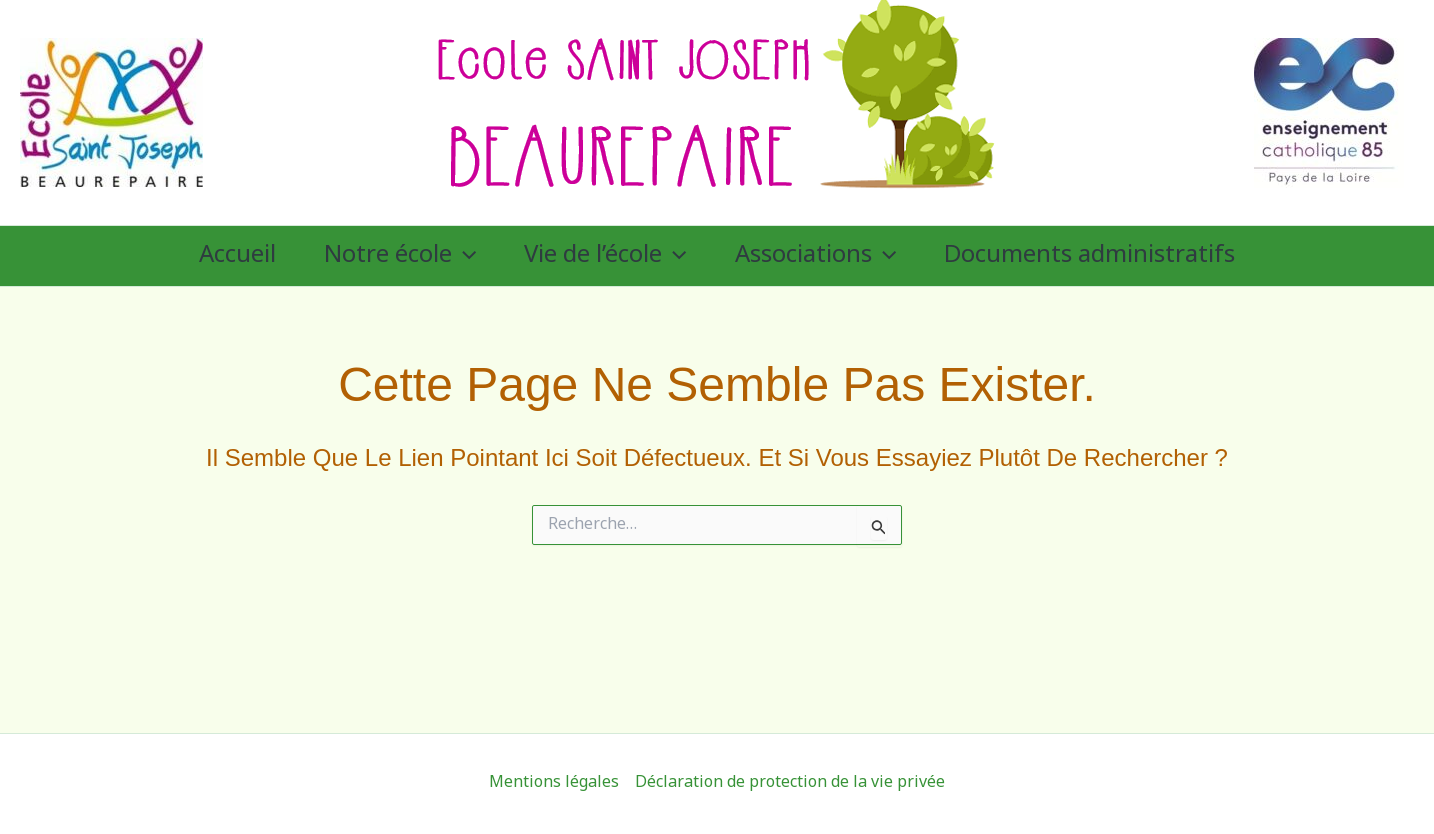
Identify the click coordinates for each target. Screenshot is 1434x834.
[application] (464, 256)
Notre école (400, 256)
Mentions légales (554, 783)
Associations (815, 256)
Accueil (237, 256)
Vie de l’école (605, 256)
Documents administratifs (1089, 256)
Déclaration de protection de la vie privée (790, 783)
